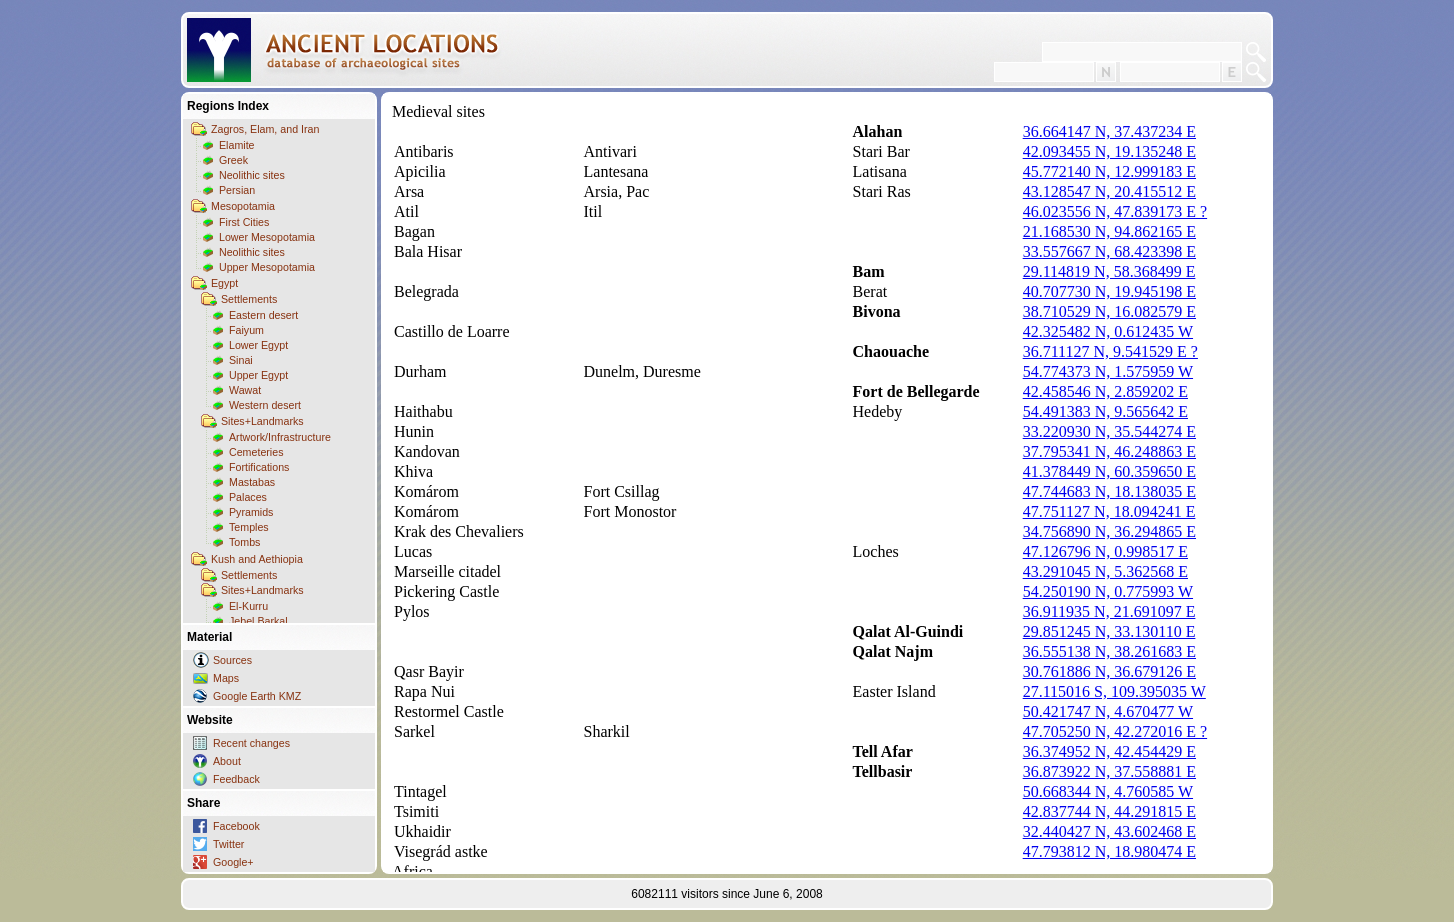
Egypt (224, 283)
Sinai (241, 360)
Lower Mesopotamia (267, 237)
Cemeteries (256, 452)
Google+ (233, 862)
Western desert (265, 405)
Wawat (245, 390)
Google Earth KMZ (257, 696)
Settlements (249, 299)
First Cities (244, 222)
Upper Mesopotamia (267, 267)
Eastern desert (263, 315)
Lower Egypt (258, 345)
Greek (233, 160)
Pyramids (251, 512)
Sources (232, 660)
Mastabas (252, 482)
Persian (237, 190)
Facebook (236, 826)
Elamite (237, 145)
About (227, 761)
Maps (226, 678)
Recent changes (251, 743)
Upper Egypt (258, 375)
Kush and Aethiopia (257, 559)
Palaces (248, 497)
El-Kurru (248, 606)
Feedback (236, 779)
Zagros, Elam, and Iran (265, 129)
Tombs (244, 542)
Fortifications (259, 467)
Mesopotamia (243, 206)
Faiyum (246, 330)
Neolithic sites (252, 175)
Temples (249, 527)
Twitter (228, 844)
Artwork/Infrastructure (280, 437)
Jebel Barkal (258, 621)
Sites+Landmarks (262, 421)
